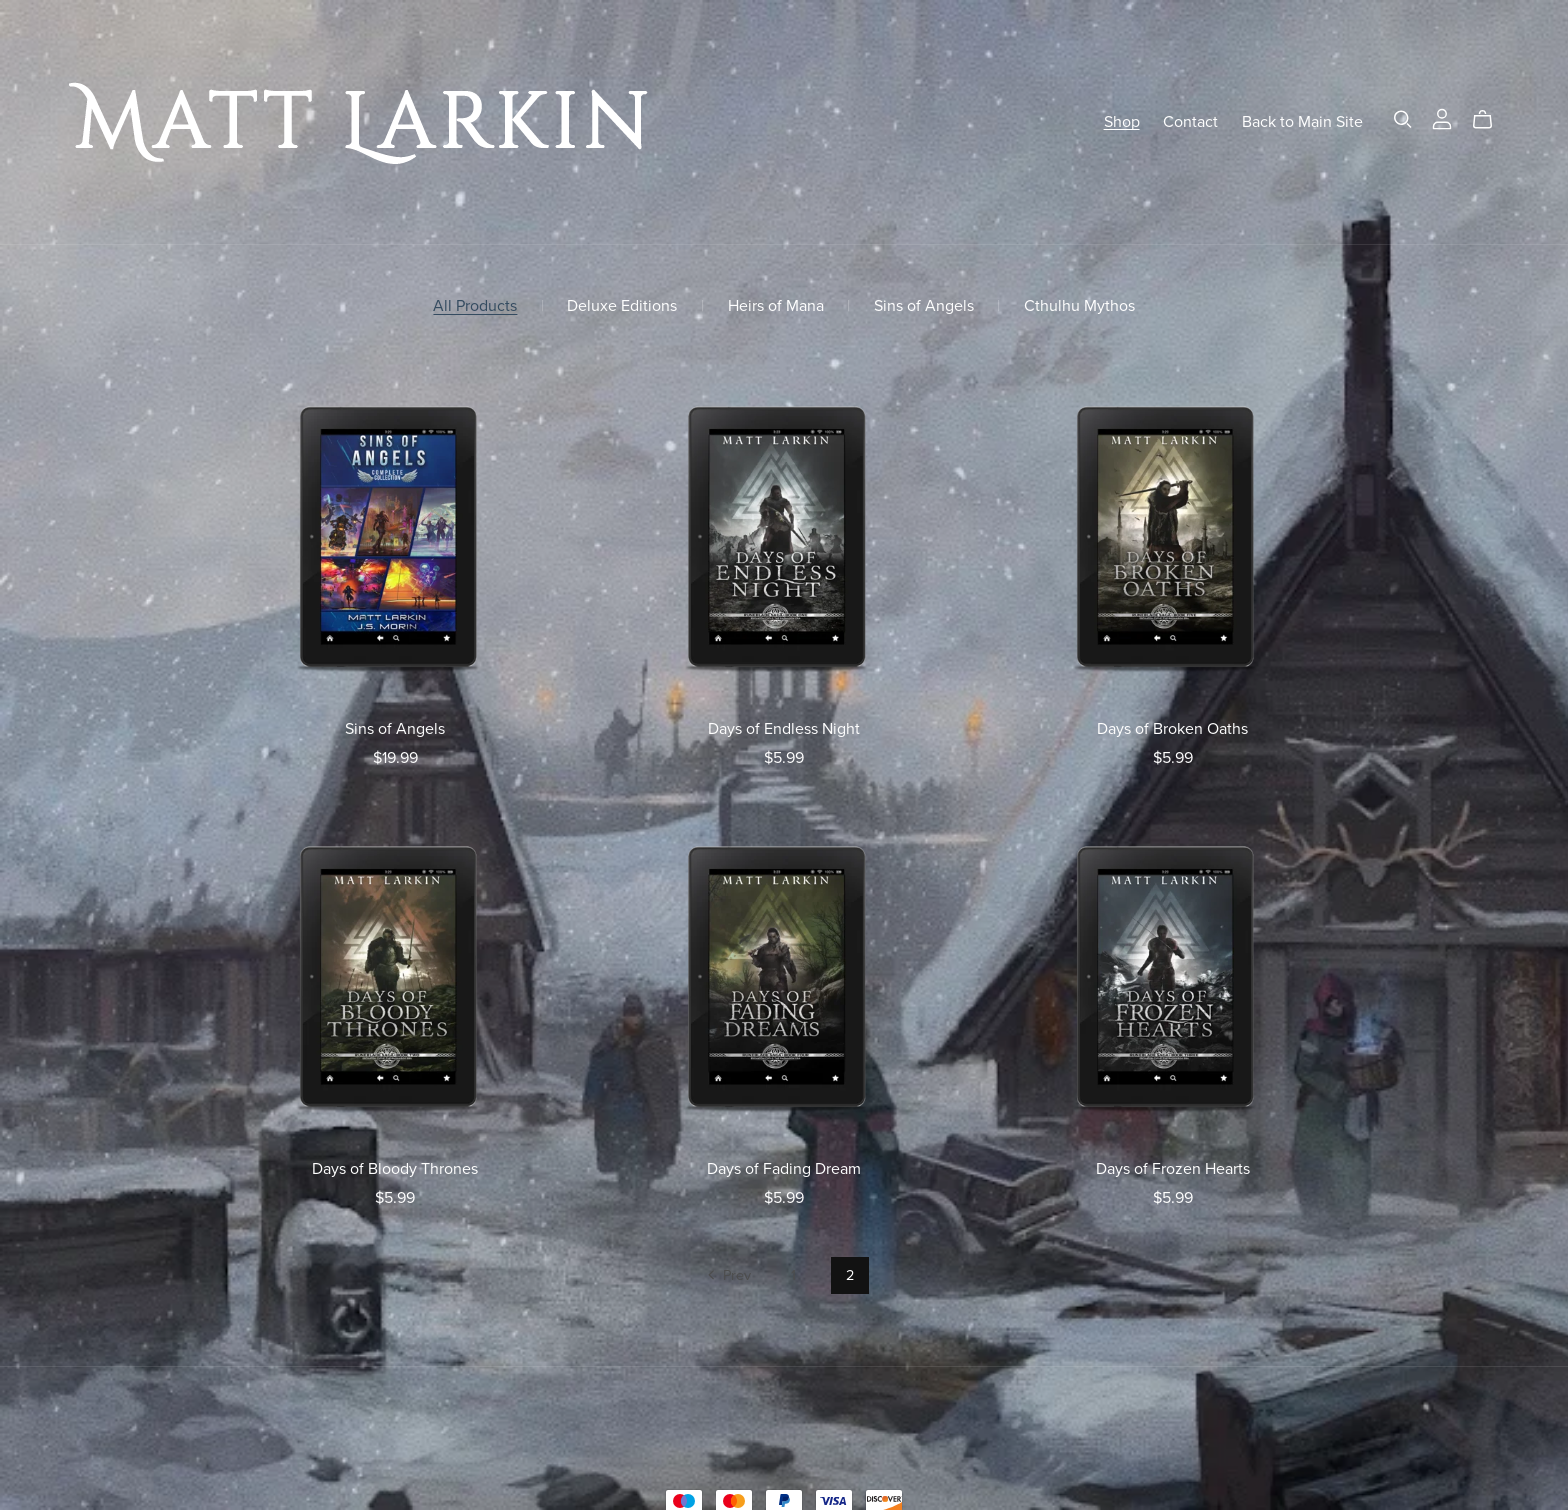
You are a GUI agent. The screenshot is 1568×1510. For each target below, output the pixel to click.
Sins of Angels (924, 306)
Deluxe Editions (622, 306)
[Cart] (1490, 120)
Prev (727, 1277)
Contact (1190, 121)
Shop (1122, 121)
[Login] (1442, 117)
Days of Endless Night (784, 729)
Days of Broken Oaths (1172, 729)
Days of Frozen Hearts (1173, 1169)
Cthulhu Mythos (1079, 306)
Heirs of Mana (776, 306)
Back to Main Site (1302, 121)
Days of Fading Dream (784, 1169)
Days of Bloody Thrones (395, 1169)
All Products (475, 306)
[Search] (1403, 119)
